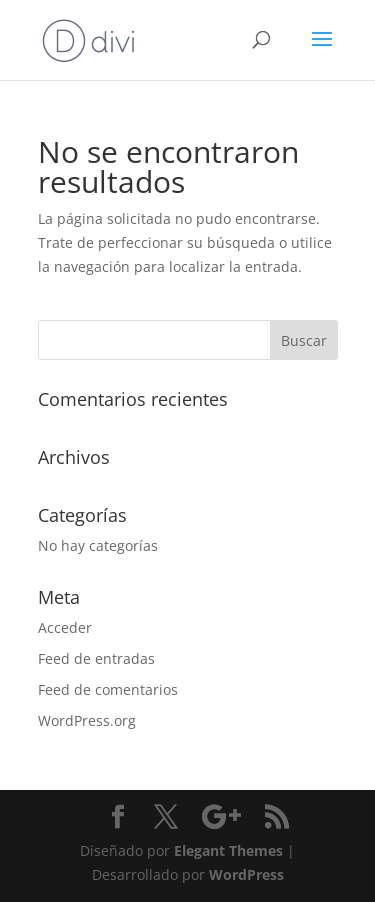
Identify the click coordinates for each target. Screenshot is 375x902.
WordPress (246, 874)
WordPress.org (87, 720)
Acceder (65, 627)
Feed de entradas (96, 658)
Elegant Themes (228, 850)
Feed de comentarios (108, 689)
